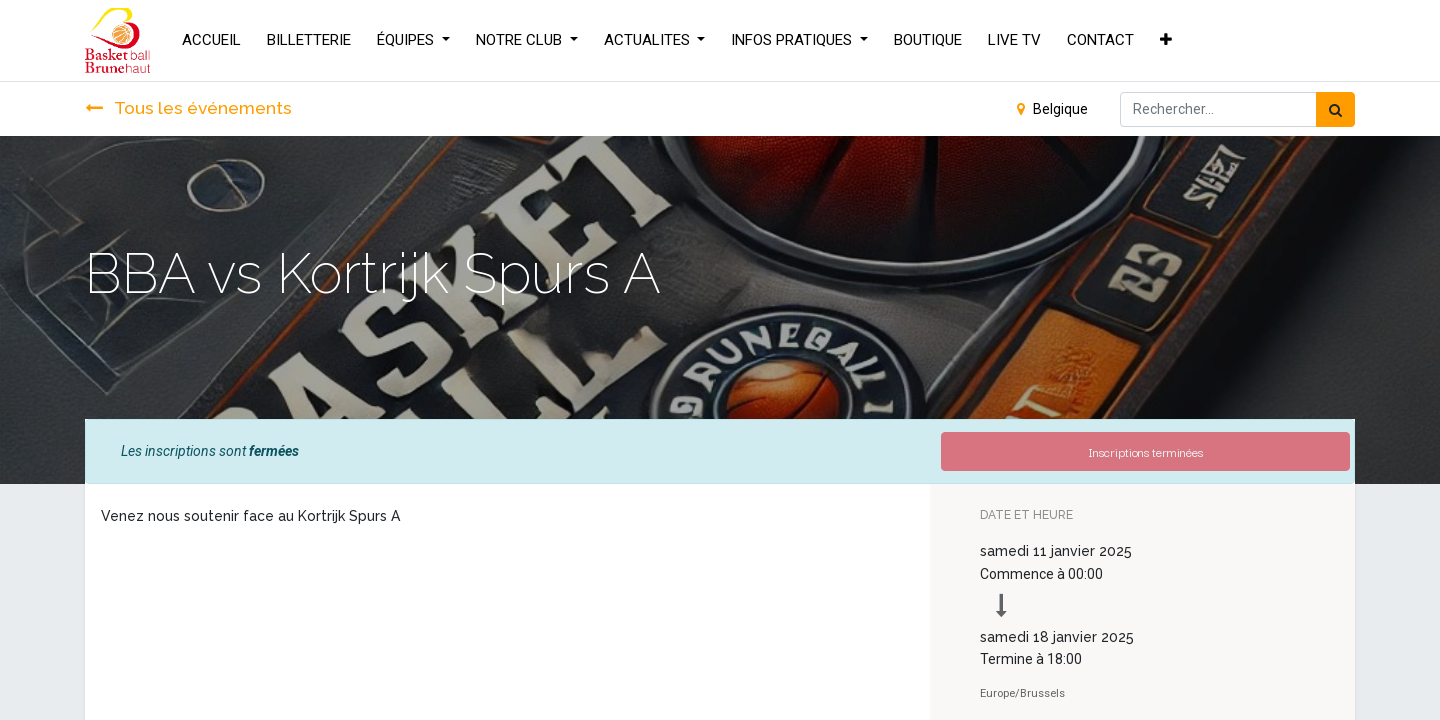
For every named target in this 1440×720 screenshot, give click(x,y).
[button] (1166, 40)
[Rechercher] (1335, 109)
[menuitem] (211, 40)
